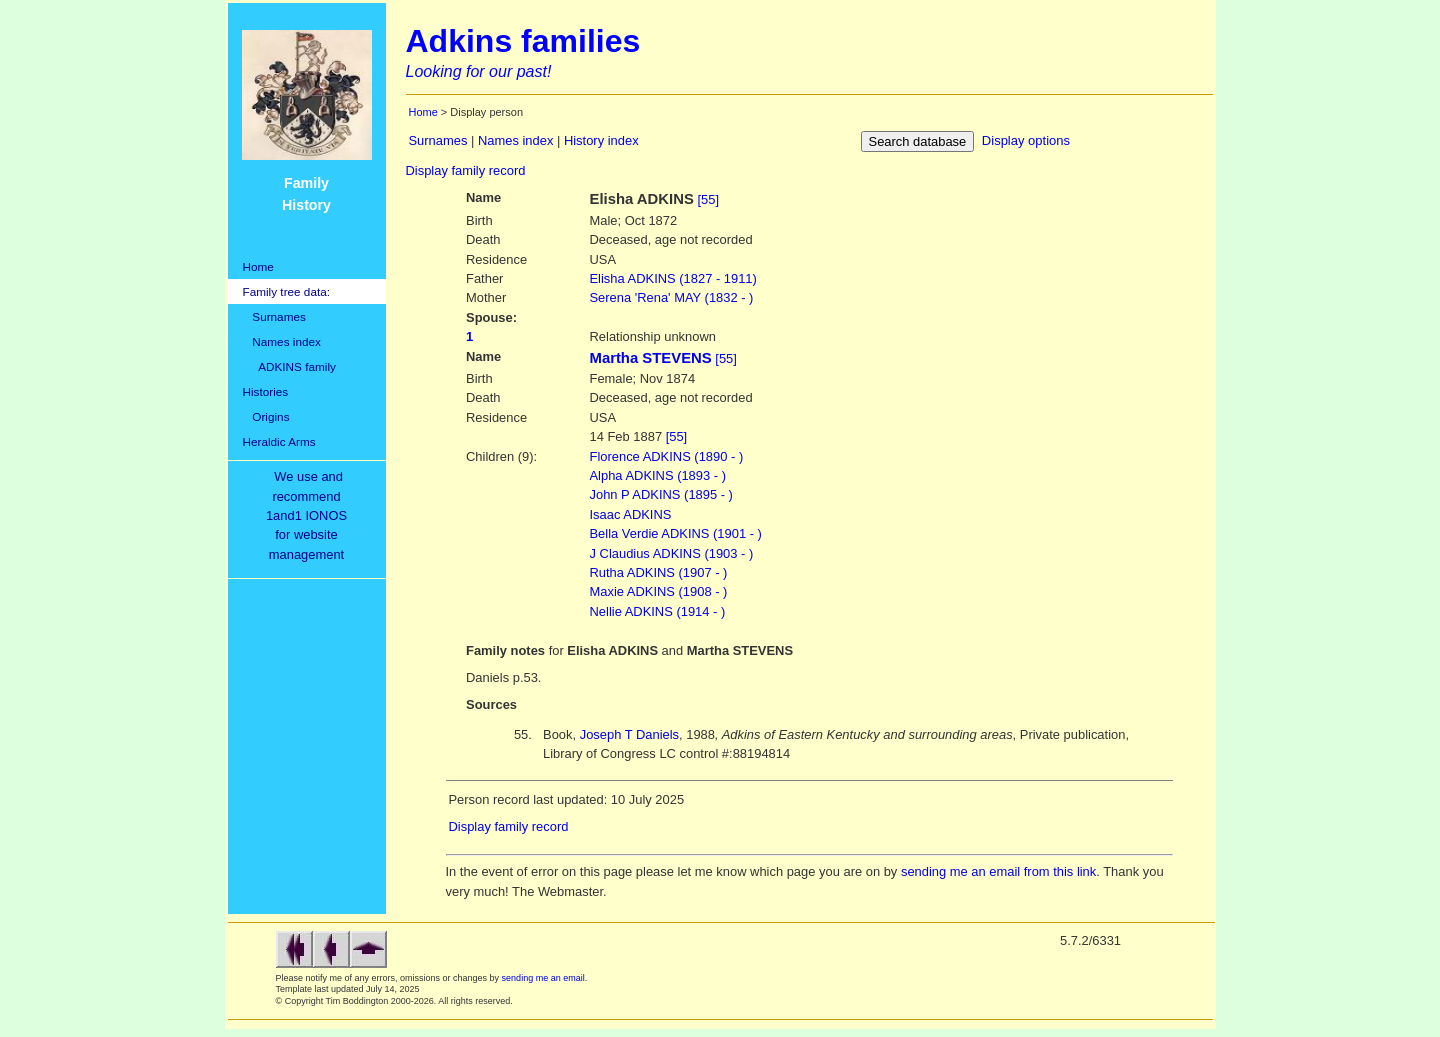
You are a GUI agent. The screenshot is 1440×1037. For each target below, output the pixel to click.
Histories (266, 391)
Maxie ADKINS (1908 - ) (659, 591)
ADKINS (673, 278)
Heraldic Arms (279, 441)
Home (258, 266)
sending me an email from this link (998, 871)
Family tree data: (287, 291)
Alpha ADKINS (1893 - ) (658, 475)
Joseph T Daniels (629, 734)
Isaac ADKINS (631, 514)
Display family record (466, 170)
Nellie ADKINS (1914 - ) (658, 611)
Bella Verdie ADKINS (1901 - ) (676, 533)
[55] (708, 199)
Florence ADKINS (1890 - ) (667, 456)
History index (601, 140)
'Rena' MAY (672, 297)
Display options (1026, 140)
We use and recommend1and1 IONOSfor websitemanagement (310, 515)
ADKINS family (289, 366)
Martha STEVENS (651, 358)
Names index (282, 341)
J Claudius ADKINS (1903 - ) (672, 553)
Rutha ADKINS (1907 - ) (659, 572)
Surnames (274, 316)
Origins (266, 416)
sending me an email (543, 978)
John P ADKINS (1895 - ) (661, 494)
